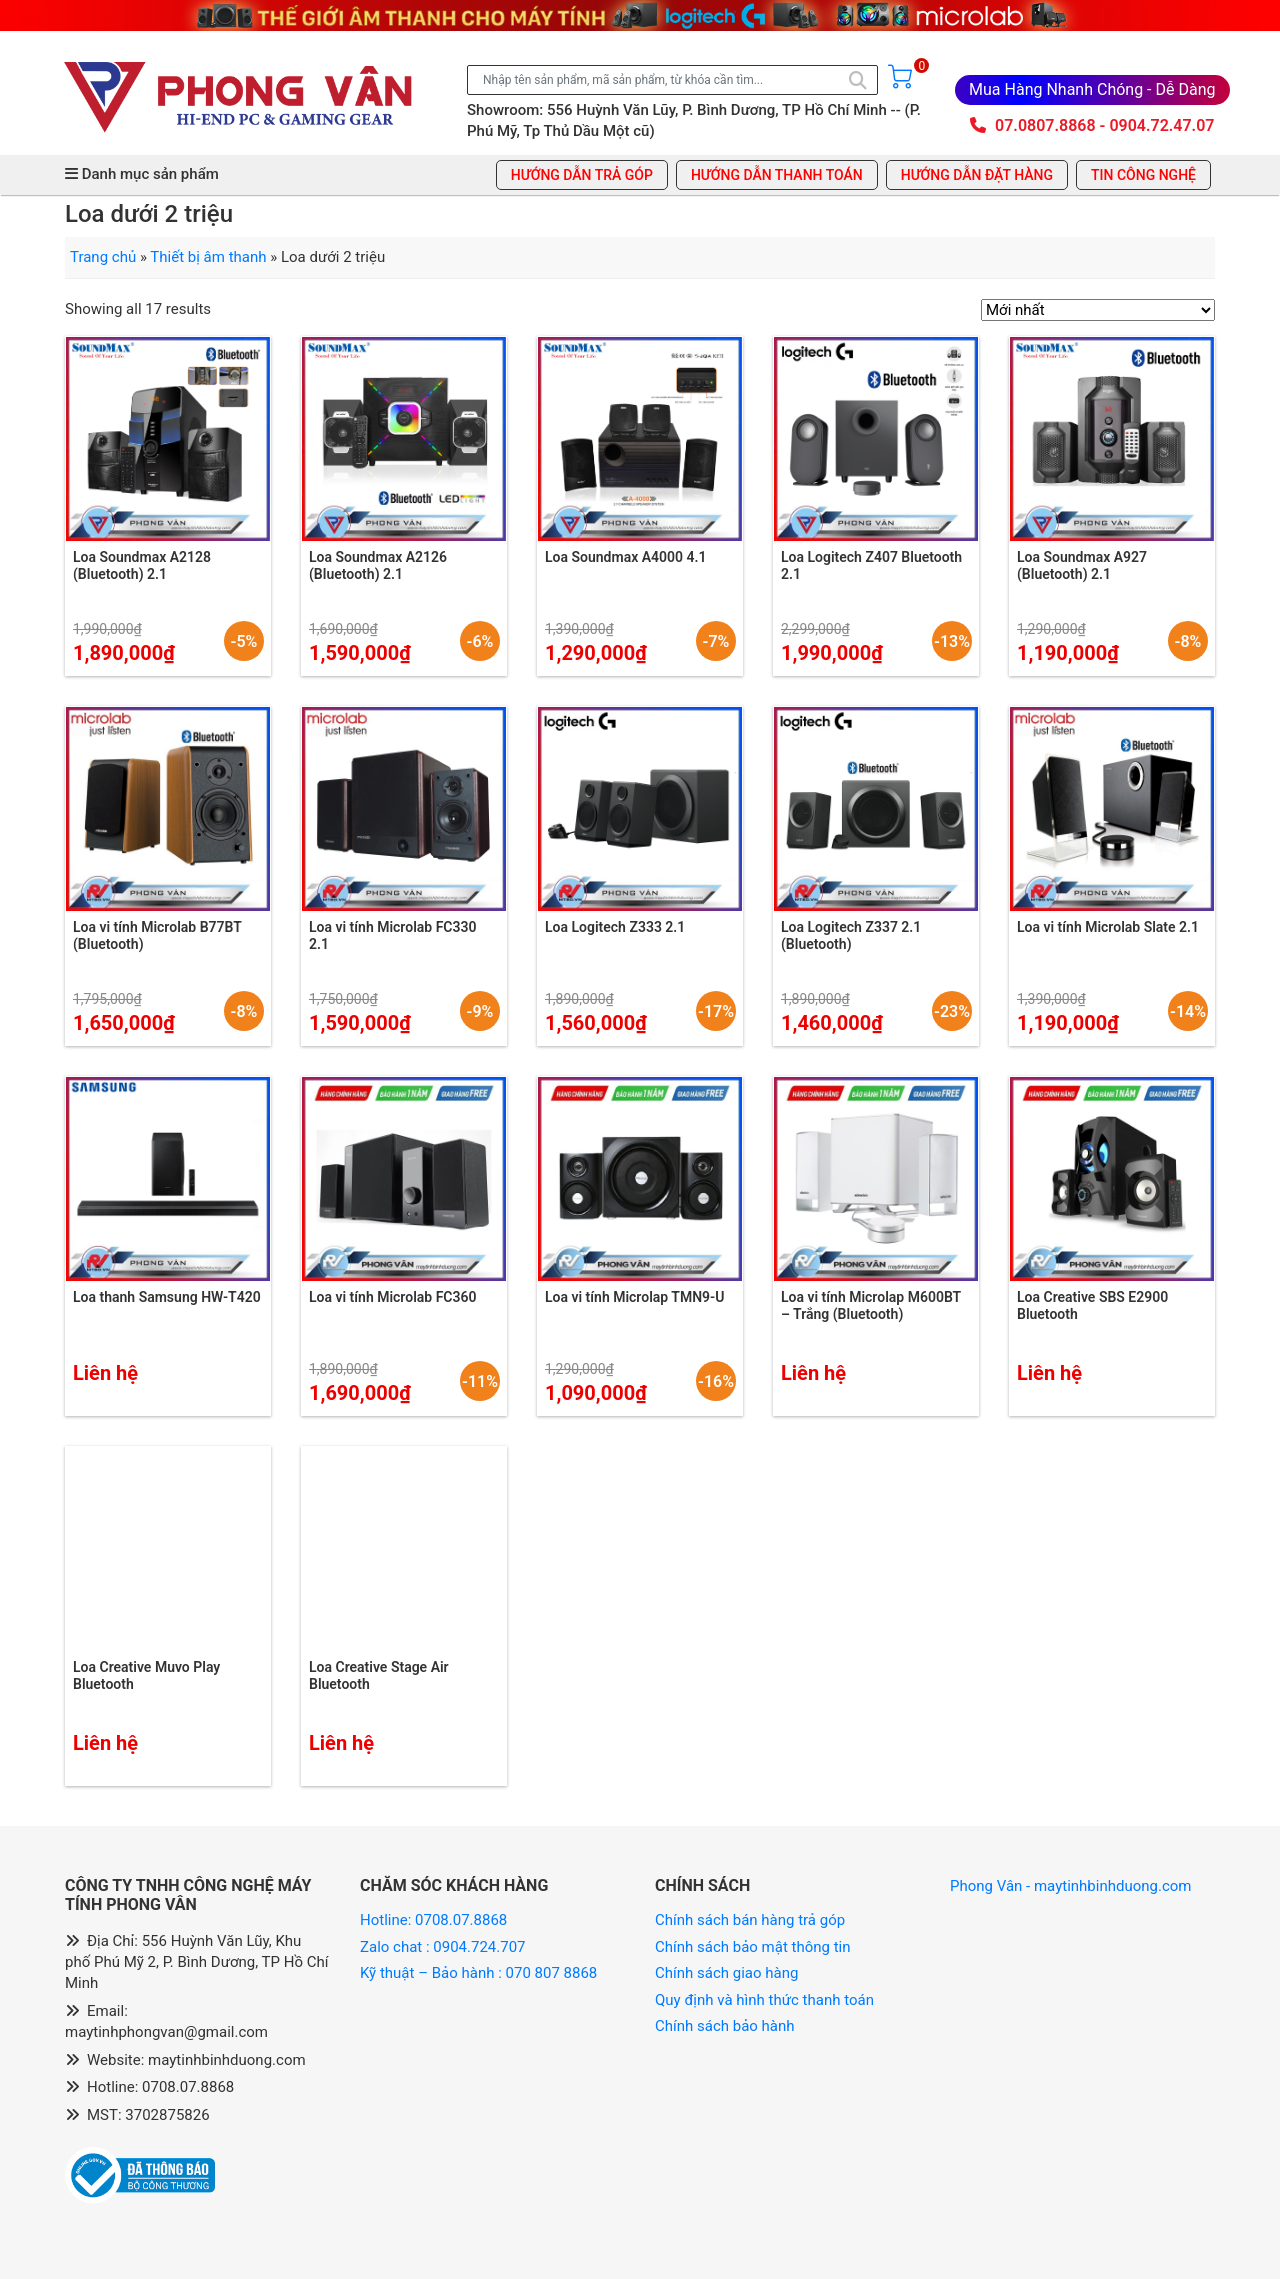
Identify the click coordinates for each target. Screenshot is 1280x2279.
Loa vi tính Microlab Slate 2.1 (1108, 927)
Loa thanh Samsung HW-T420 (167, 1297)
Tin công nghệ (1143, 175)
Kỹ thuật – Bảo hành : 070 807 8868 (480, 1973)
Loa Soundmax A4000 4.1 (626, 557)
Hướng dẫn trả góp (582, 175)
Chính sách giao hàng (726, 1973)
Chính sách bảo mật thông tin (753, 1947)
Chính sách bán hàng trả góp (750, 1920)
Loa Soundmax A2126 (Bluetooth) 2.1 (378, 565)
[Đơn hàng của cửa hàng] (1098, 310)
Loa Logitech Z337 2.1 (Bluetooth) (851, 935)
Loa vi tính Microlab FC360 (393, 1297)
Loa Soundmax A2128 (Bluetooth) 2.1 (142, 565)
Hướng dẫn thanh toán (777, 175)
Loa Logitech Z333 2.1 (615, 927)
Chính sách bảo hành (725, 2026)
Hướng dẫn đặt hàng (977, 175)
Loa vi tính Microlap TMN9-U (634, 1297)
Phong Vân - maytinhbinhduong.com (1070, 1886)
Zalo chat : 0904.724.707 (444, 1947)
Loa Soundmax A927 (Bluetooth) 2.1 (1082, 565)
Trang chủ (103, 257)
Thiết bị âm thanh (208, 257)
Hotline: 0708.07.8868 (433, 1920)
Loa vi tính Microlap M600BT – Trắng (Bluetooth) (871, 1305)
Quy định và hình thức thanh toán (764, 2000)
